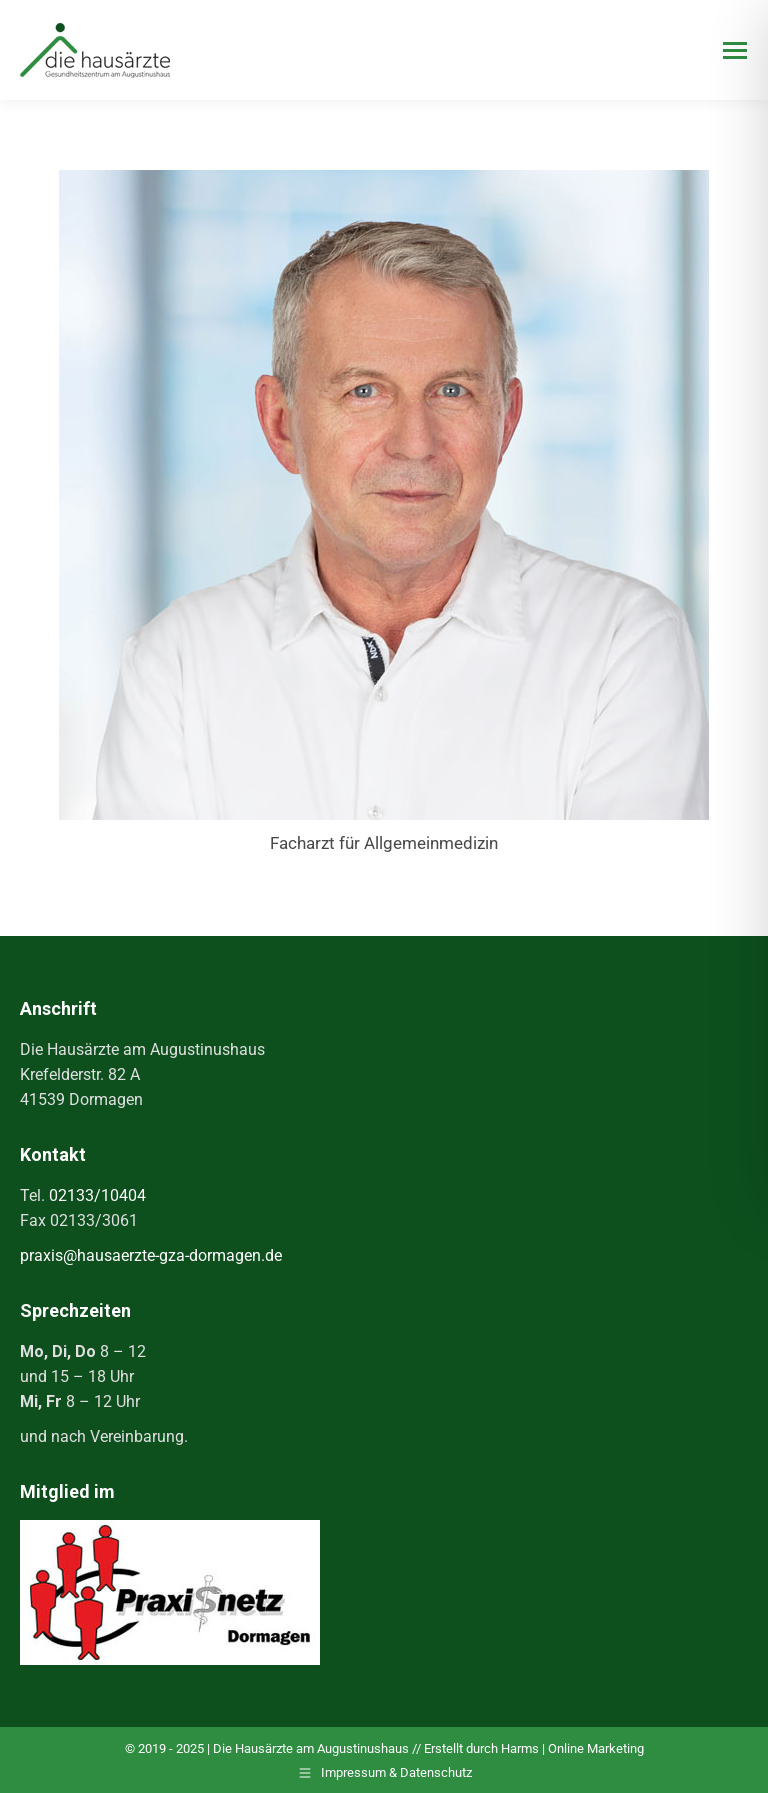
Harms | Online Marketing (572, 1748)
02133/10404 (97, 1195)
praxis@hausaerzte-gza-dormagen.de (151, 1255)
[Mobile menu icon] (735, 50)
